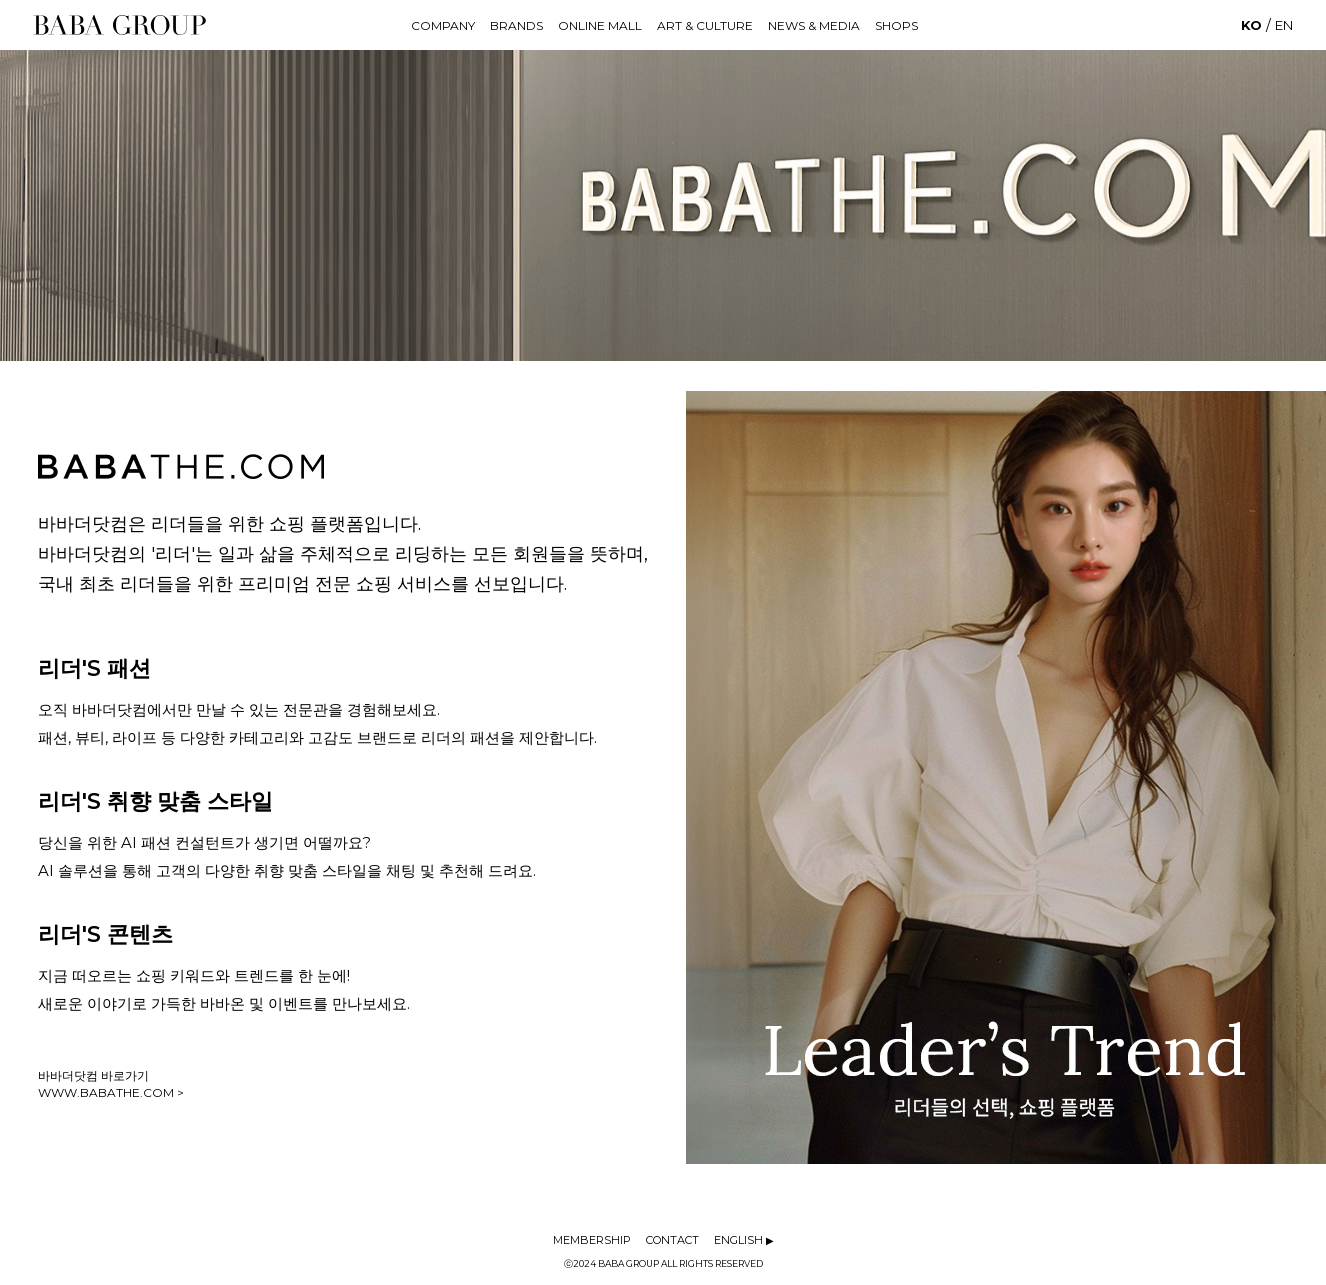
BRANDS (516, 25)
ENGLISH (744, 1240)
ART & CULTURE (705, 25)
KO (1251, 25)
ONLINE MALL (600, 25)
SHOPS (896, 25)
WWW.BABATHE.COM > (111, 1092)
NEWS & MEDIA (814, 25)
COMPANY (443, 25)
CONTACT (672, 1240)
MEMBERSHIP (592, 1240)
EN (1284, 25)
